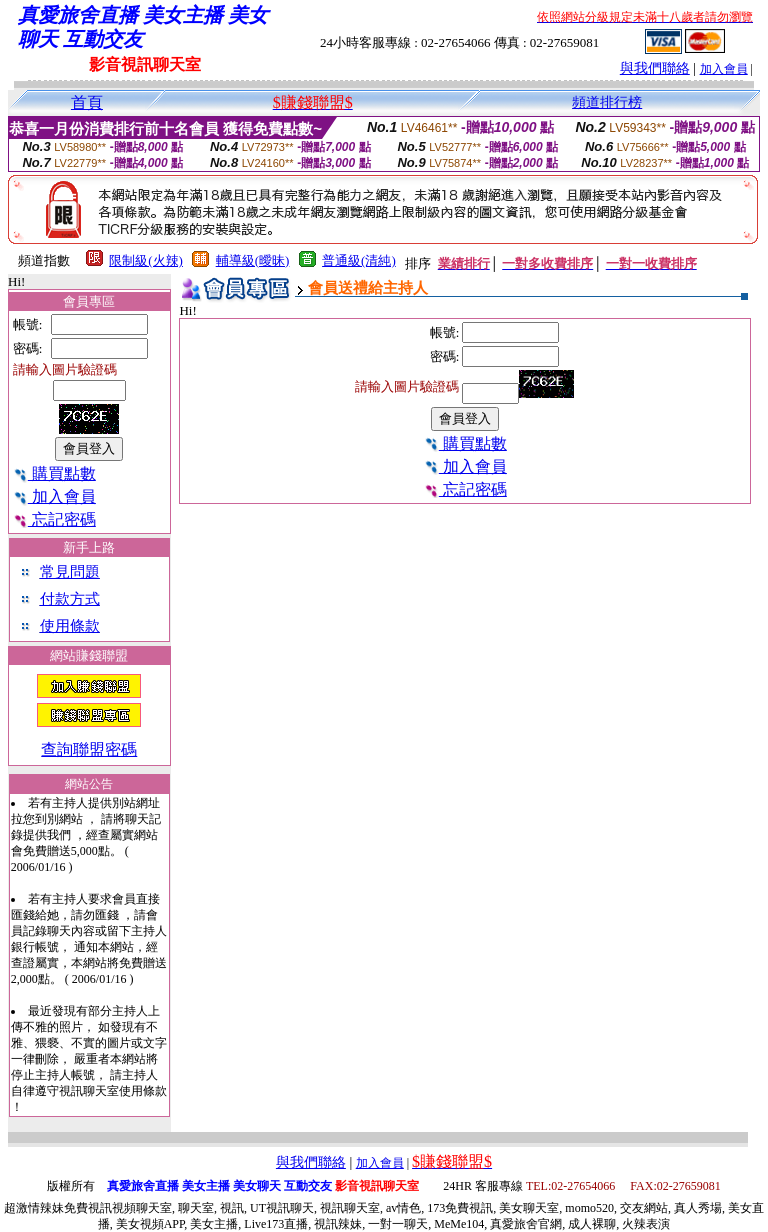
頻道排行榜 (607, 102)
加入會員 (724, 69)
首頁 (87, 102)
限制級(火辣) (146, 260)
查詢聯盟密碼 (89, 749)
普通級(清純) (359, 260)
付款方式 (70, 599)
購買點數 (54, 473)
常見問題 (70, 572)
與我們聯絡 (655, 68)
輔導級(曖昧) (253, 260)
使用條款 (70, 626)
